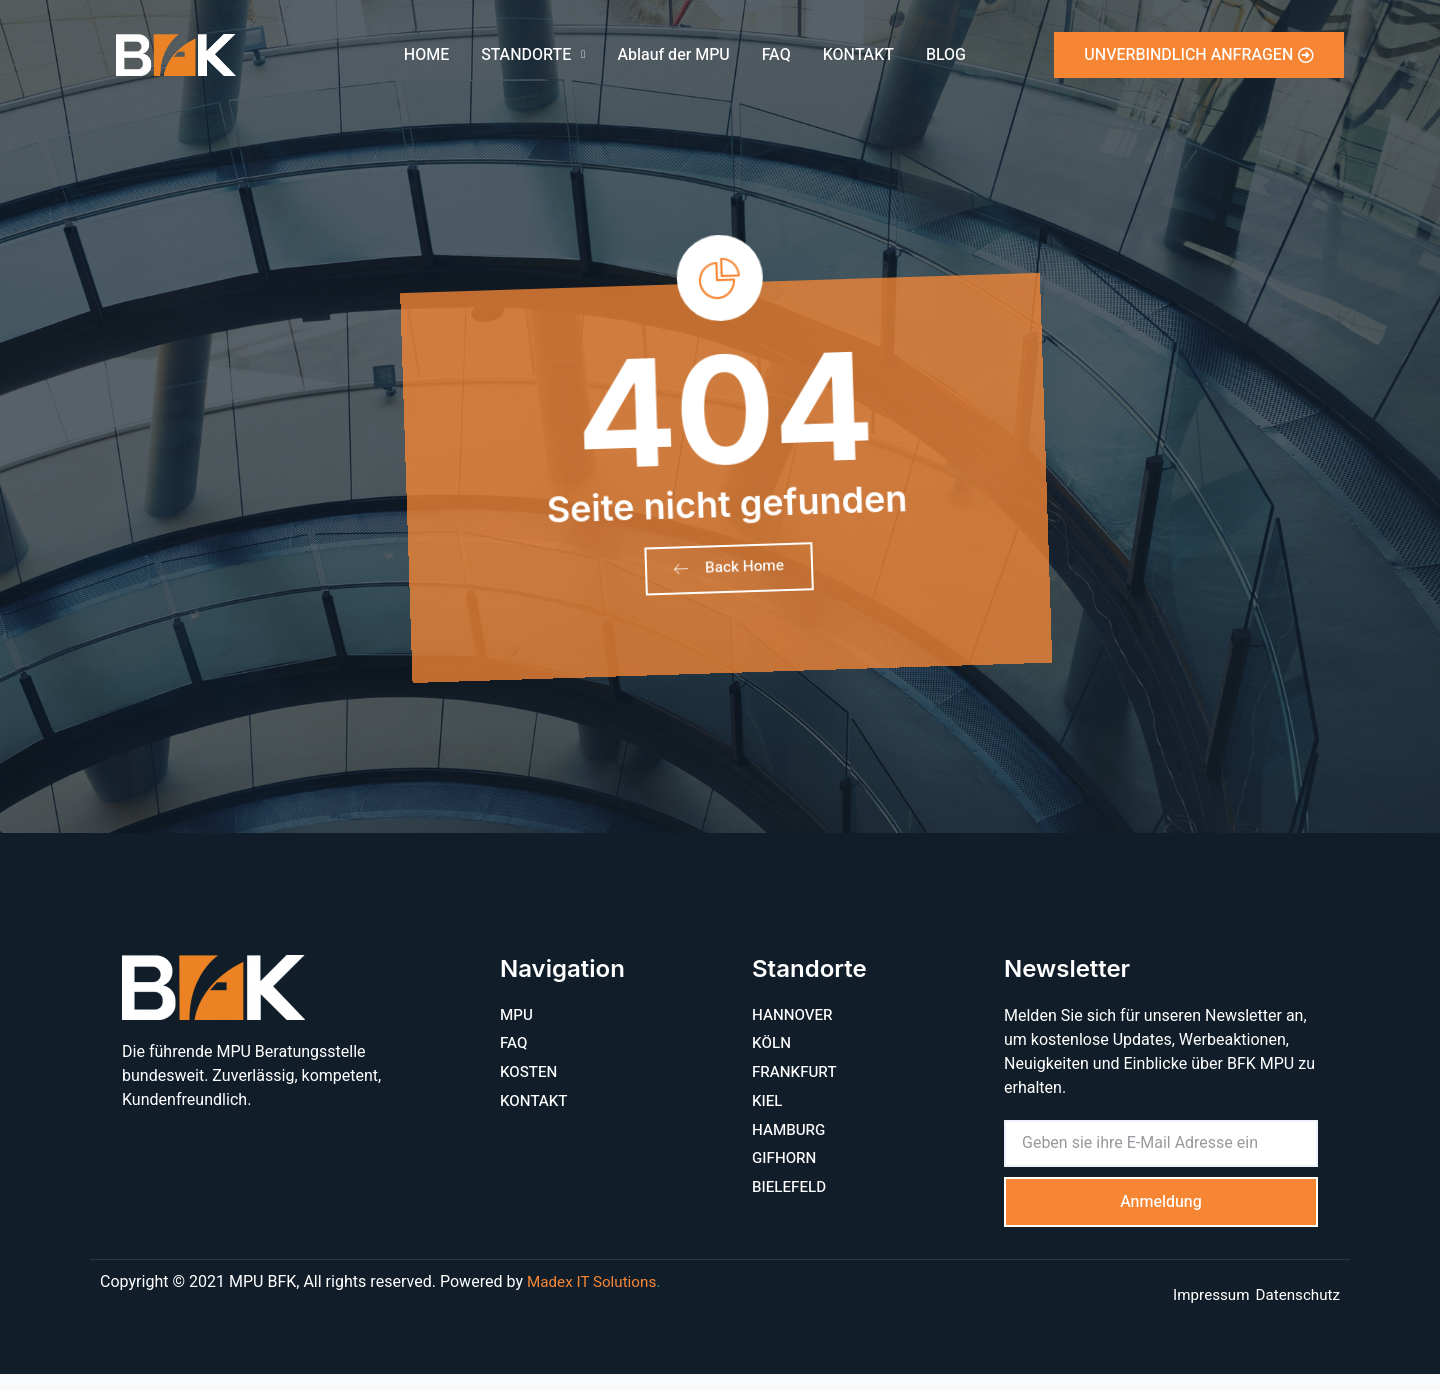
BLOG (946, 55)
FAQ (776, 55)
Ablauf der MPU (673, 55)
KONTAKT (858, 55)
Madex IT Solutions (595, 1299)
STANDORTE (533, 54)
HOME (426, 55)
